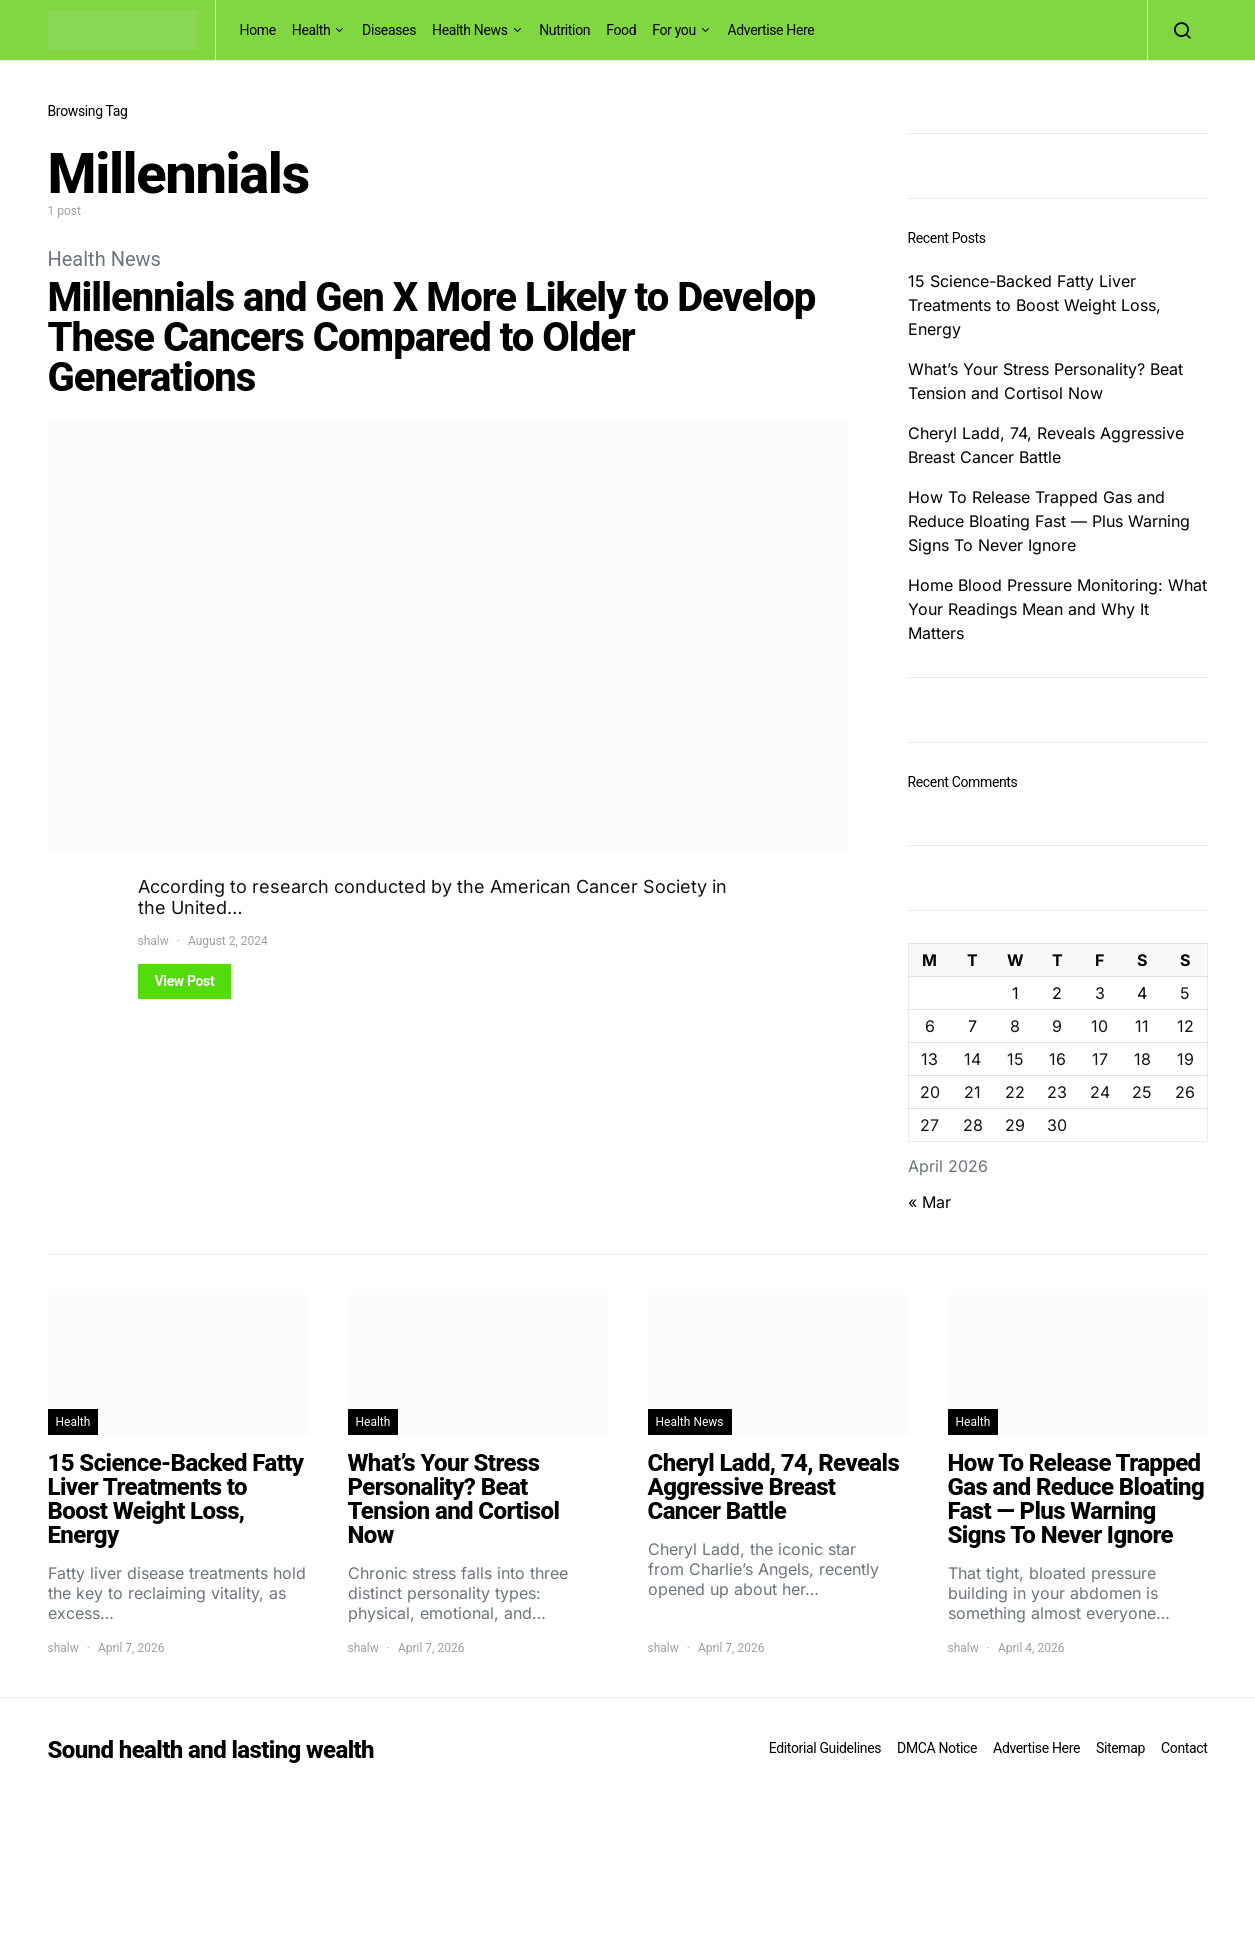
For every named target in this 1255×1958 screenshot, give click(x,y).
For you (674, 30)
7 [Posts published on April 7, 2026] (972, 1026)
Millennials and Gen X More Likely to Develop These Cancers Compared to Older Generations (432, 337)
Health (311, 30)
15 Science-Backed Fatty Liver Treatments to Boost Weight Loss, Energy (1034, 305)
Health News (470, 30)
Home (258, 30)
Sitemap (1120, 1748)
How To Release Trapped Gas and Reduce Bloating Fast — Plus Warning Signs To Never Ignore (1049, 521)
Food (621, 30)
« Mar (929, 1202)
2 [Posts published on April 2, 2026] (1057, 993)
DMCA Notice (937, 1748)
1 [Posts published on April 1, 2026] (1015, 993)
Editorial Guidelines (825, 1748)
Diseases (389, 30)
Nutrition (564, 30)
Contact (1184, 1748)
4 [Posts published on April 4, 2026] (1142, 993)
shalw (153, 941)
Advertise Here (770, 30)
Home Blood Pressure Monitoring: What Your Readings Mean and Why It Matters (1057, 609)
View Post (185, 981)
